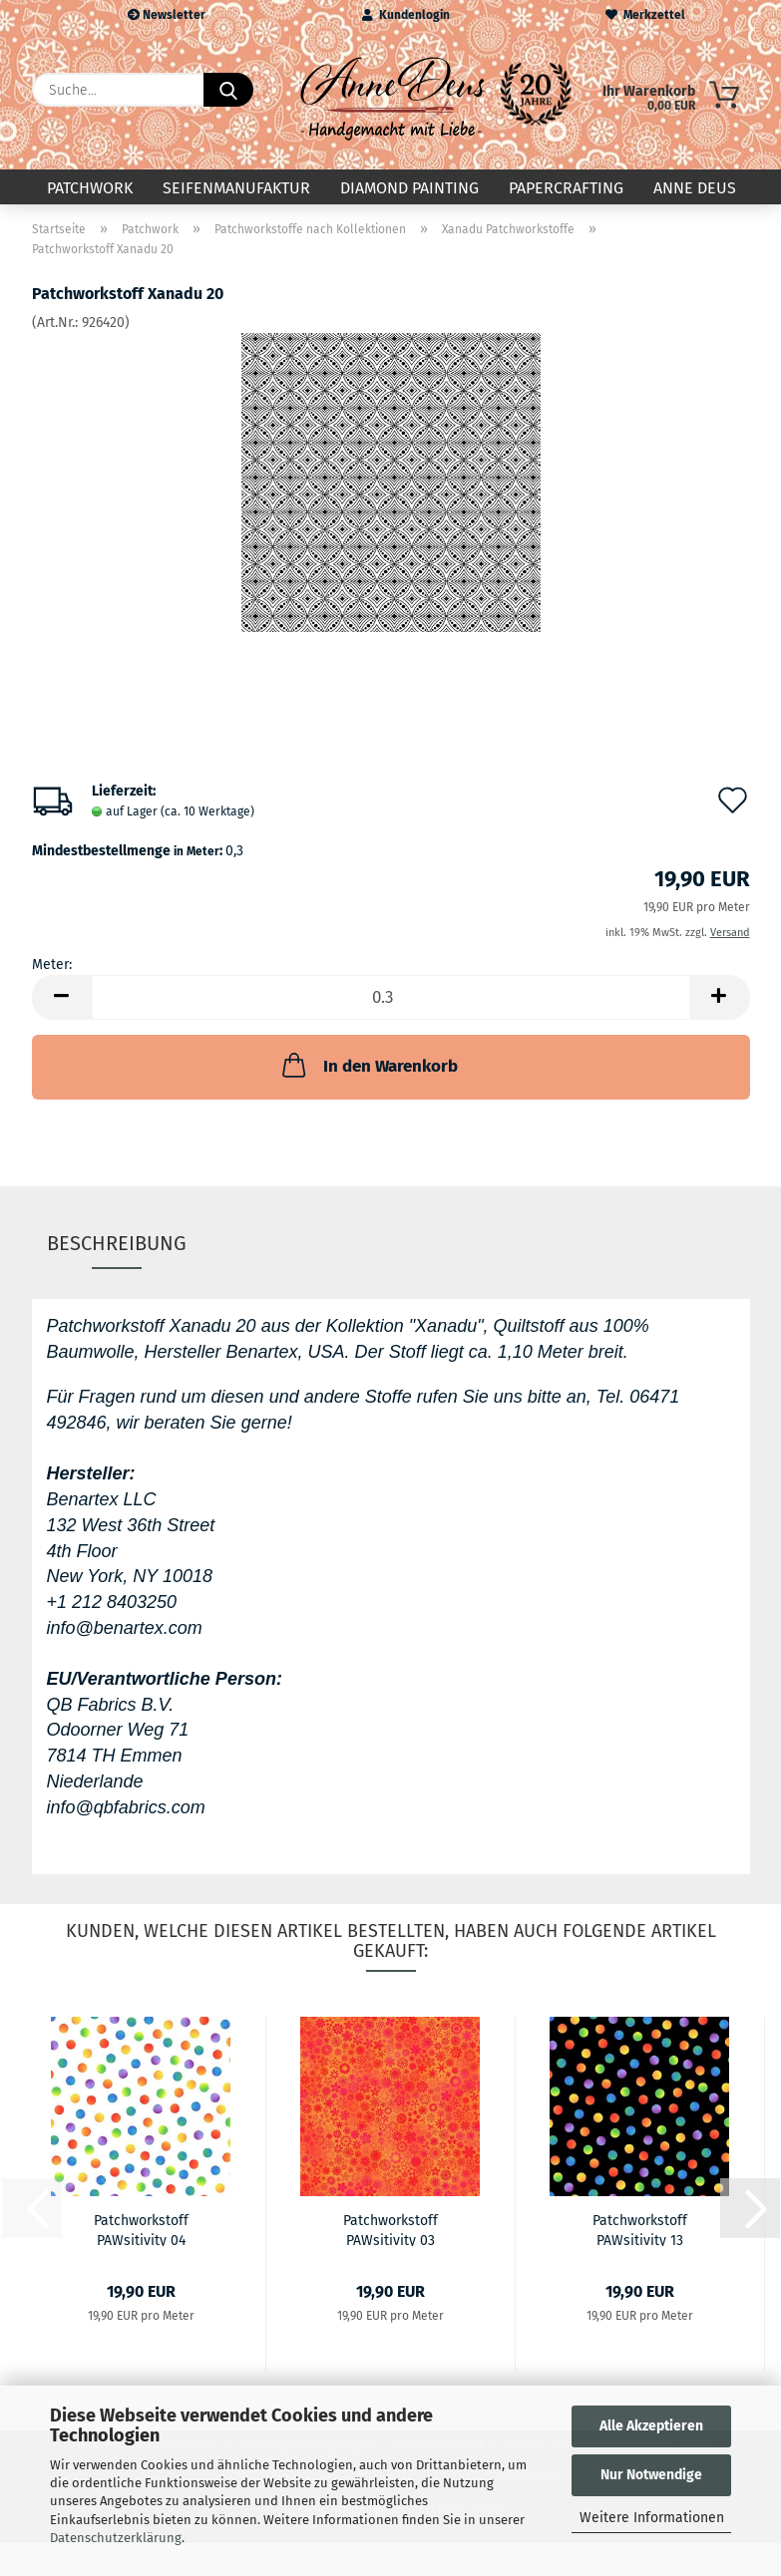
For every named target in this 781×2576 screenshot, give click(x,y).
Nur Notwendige (651, 2474)
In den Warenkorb (368, 1069)
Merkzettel (645, 15)
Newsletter (166, 15)
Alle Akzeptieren (651, 2425)
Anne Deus (694, 187)
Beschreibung (117, 1246)
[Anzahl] (391, 1001)
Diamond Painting (409, 187)
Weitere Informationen (652, 2517)
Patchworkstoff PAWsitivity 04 (141, 2232)
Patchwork (90, 187)
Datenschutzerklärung (116, 2537)
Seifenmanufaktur (236, 187)
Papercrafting (566, 187)
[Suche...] (228, 90)
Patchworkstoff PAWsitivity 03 (390, 2232)
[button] (62, 1001)
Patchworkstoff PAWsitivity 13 (639, 2232)
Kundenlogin (406, 15)
